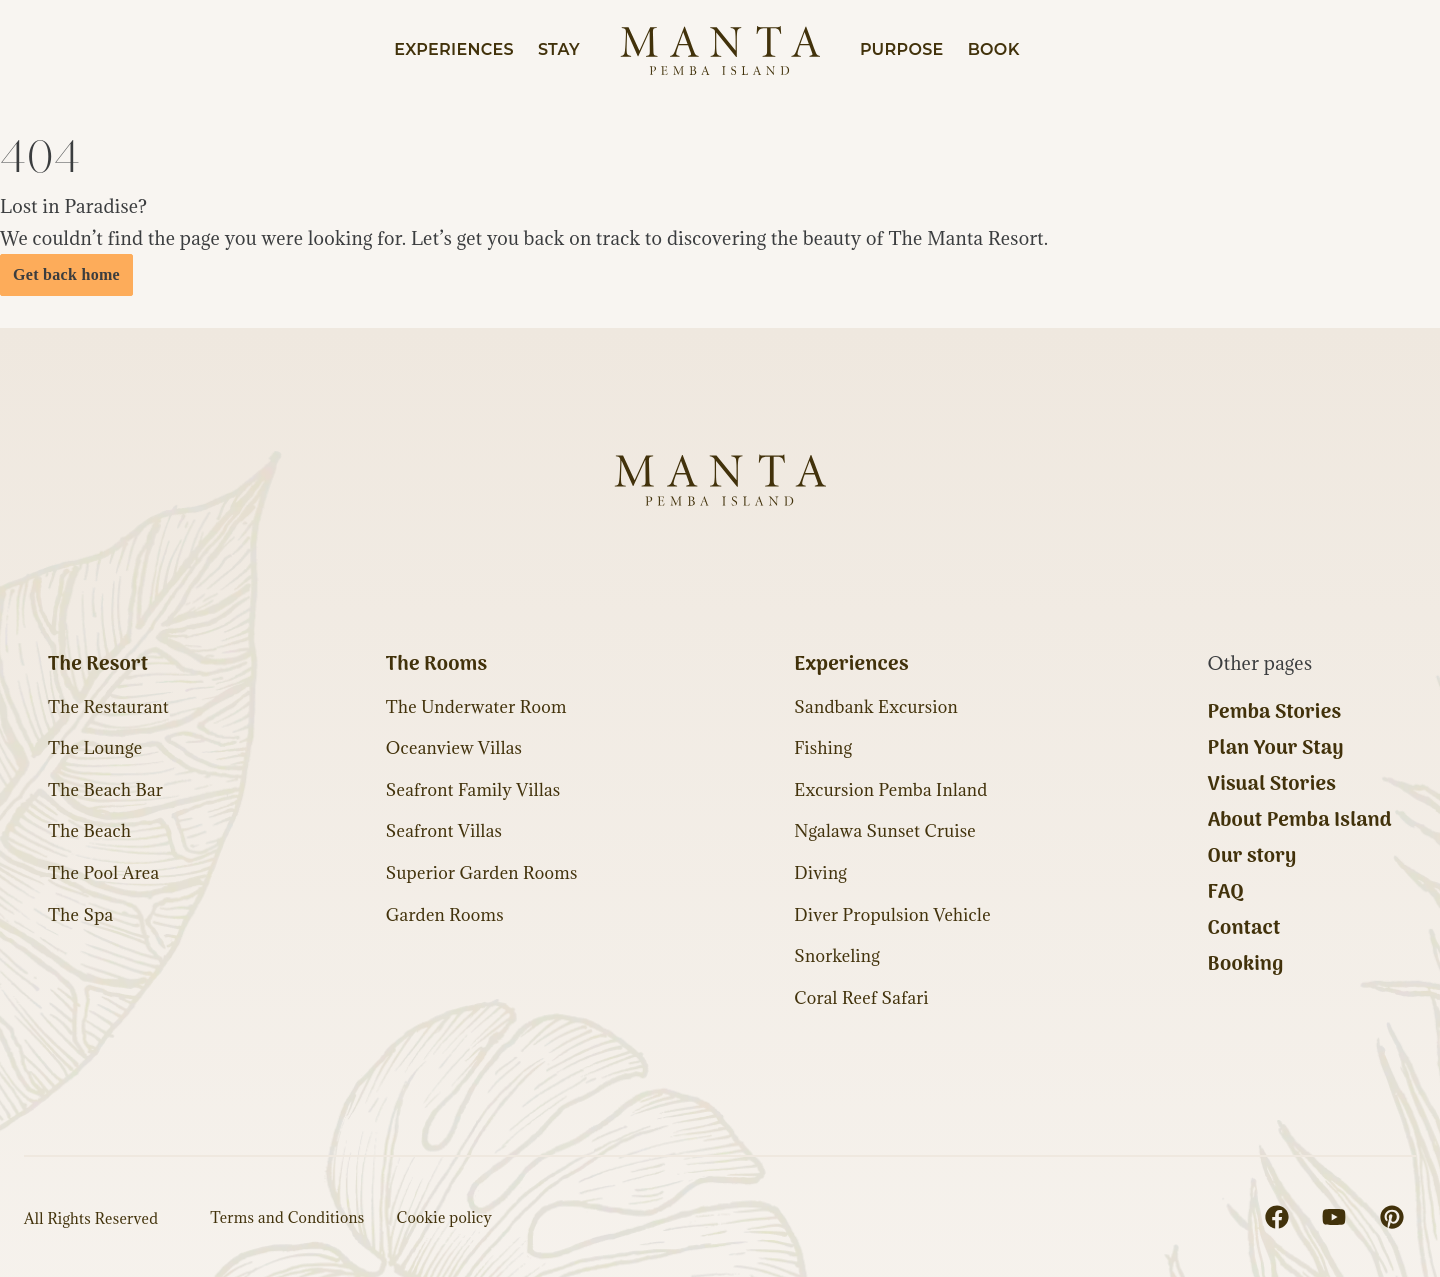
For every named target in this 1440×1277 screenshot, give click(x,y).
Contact (1244, 929)
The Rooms (437, 665)
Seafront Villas (444, 831)
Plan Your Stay (1276, 749)
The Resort (98, 665)
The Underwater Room (476, 707)
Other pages (1260, 663)
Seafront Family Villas (473, 790)
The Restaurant (108, 707)
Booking (1246, 965)
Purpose (902, 49)
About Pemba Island (1300, 821)
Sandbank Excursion (876, 707)
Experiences (454, 49)
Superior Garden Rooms (482, 873)
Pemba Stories (1275, 713)
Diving (820, 873)
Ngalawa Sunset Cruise (885, 831)
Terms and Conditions (287, 1217)
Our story (1252, 857)
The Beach (89, 831)
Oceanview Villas (454, 748)
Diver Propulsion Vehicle (892, 915)
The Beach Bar (105, 790)
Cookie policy (445, 1217)
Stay (559, 49)
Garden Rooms (445, 915)
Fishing (823, 748)
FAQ (1226, 893)
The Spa (80, 915)
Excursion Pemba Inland (890, 790)
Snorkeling (837, 956)
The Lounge (95, 748)
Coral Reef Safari (861, 998)
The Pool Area (103, 873)
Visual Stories (1272, 785)
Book (994, 49)
